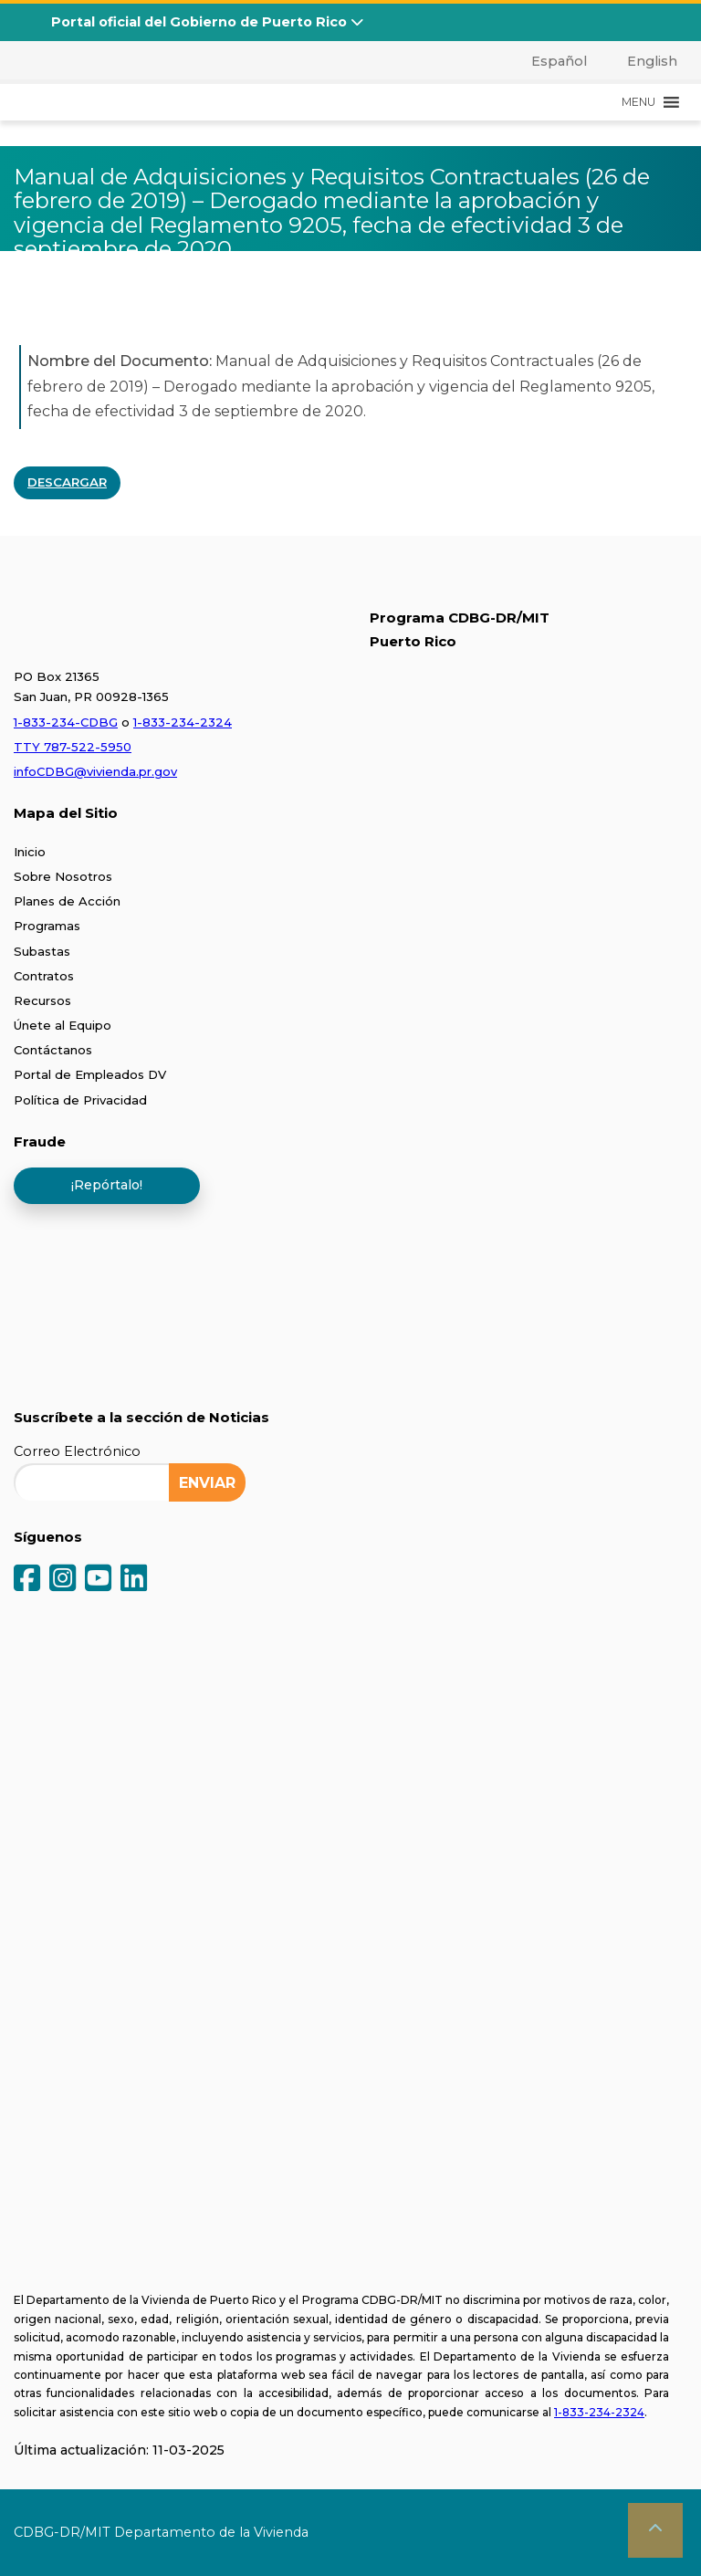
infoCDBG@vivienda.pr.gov (95, 771)
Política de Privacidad (80, 1100)
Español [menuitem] (559, 61)
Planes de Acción (67, 901)
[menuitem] (549, 61)
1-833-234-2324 (182, 722)
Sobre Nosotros (63, 876)
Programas (47, 925)
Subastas (42, 951)
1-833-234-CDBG (66, 722)
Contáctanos (53, 1049)
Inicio (30, 851)
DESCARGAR (67, 482)
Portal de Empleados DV (90, 1074)
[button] (638, 102)
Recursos (42, 1000)
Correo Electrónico (77, 1451)
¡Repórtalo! (106, 1185)
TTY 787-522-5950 (72, 746)
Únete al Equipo (62, 1025)
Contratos (44, 976)
